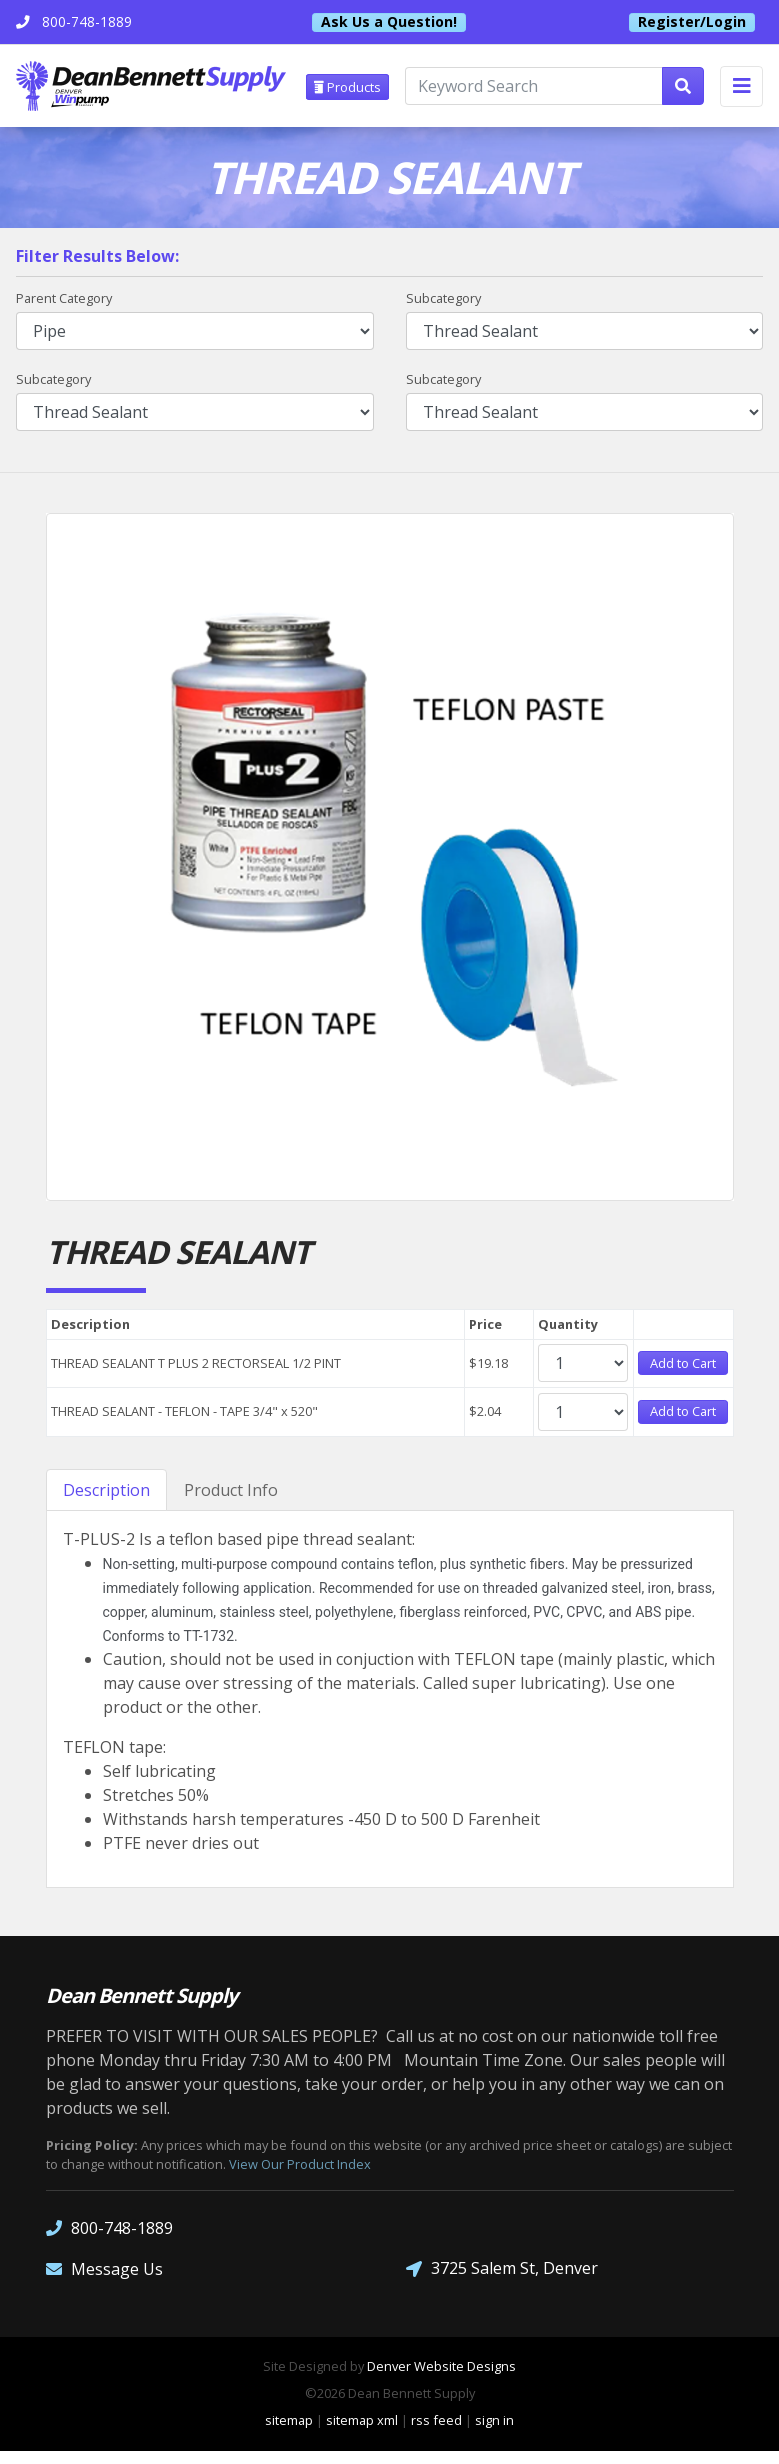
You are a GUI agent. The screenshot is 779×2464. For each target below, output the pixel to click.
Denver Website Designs (441, 2379)
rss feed (436, 2434)
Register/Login (692, 22)
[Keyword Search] (538, 88)
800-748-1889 (109, 2240)
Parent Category (64, 300)
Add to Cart (683, 1367)
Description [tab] (106, 1503)
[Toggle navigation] (741, 87)
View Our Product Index (300, 2177)
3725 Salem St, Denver (502, 2281)
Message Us (104, 2281)
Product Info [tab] (231, 1503)
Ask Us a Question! (389, 22)
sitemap (289, 2434)
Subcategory (443, 300)
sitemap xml (362, 2434)
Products (351, 87)
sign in (494, 2434)
